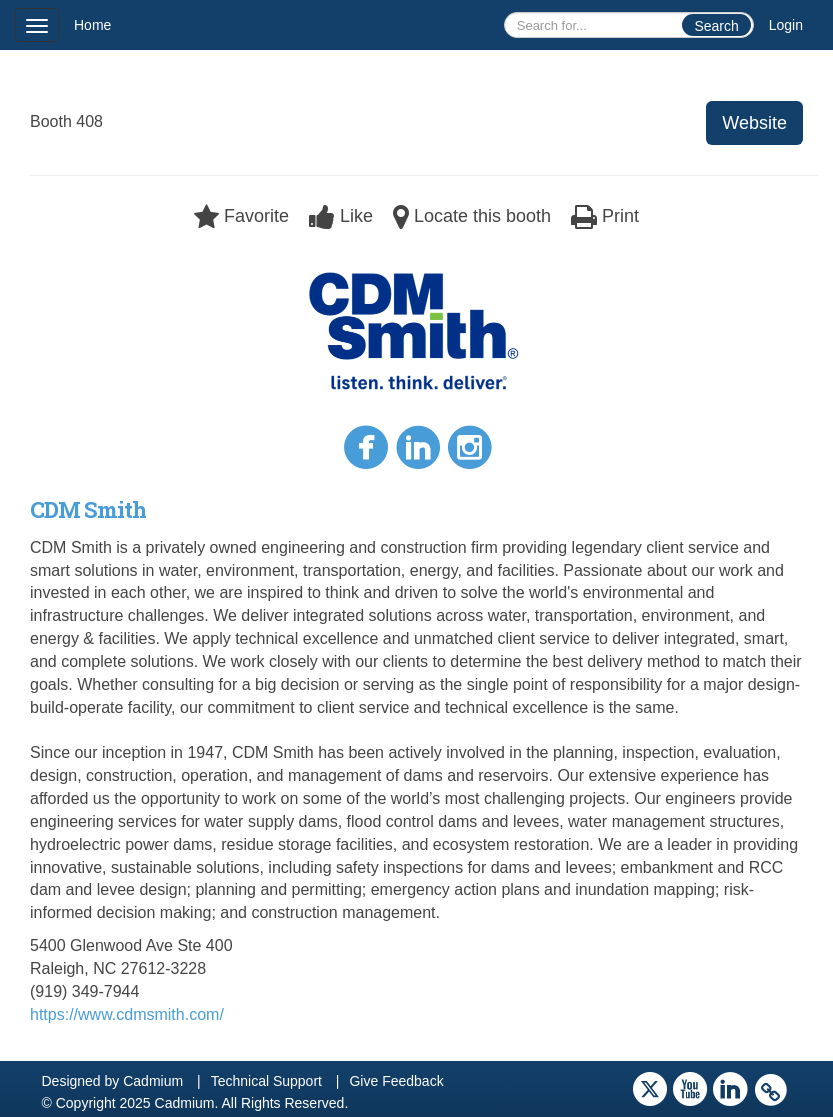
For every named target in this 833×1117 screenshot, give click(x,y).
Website (754, 123)
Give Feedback (396, 1081)
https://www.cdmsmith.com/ (127, 1014)
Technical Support (266, 1081)
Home (92, 25)
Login (786, 25)
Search (716, 26)
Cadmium (153, 1081)
